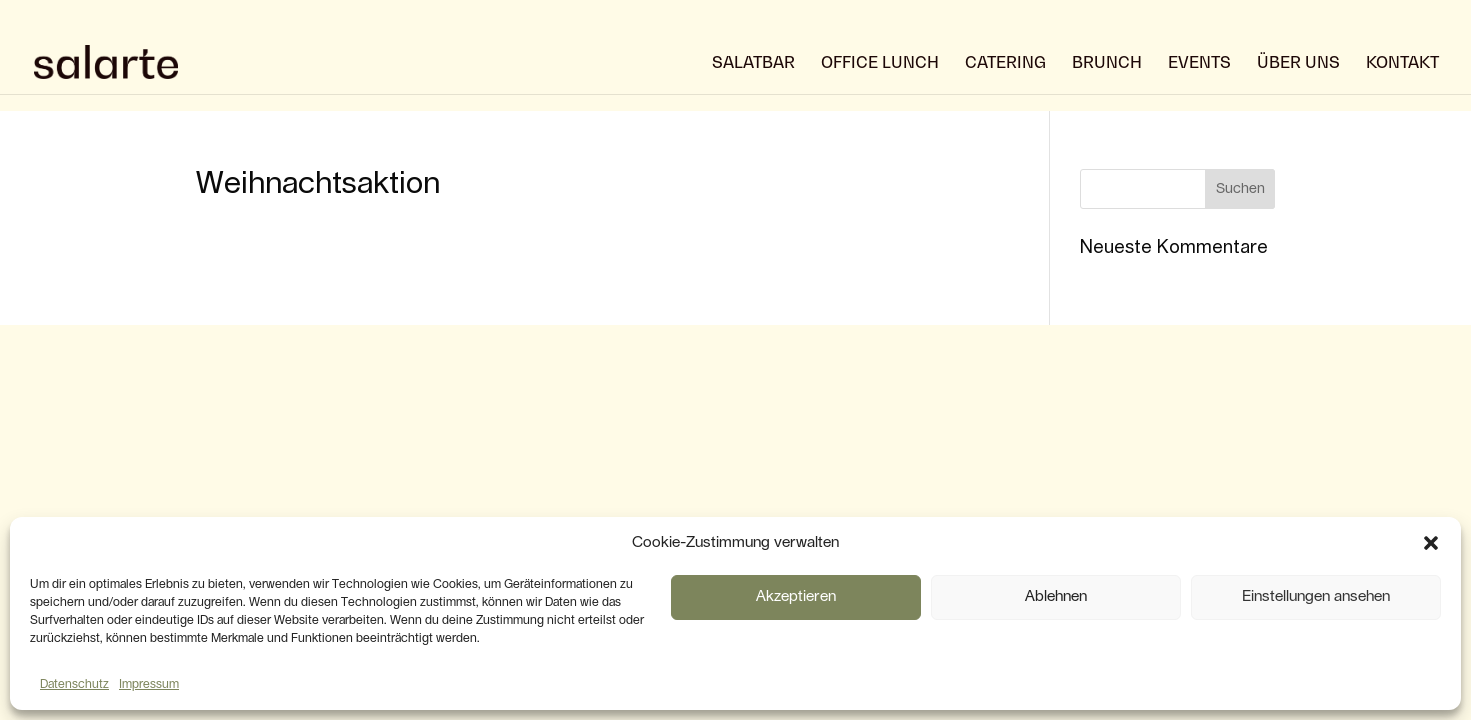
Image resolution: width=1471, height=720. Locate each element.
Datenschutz (74, 684)
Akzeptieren (796, 596)
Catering (1005, 63)
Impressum (149, 684)
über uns (1298, 63)
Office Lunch (880, 63)
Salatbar (753, 63)
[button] (1431, 543)
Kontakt (1402, 63)
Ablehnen (1056, 596)
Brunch (1107, 63)
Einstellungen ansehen (1316, 596)
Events (1199, 63)
